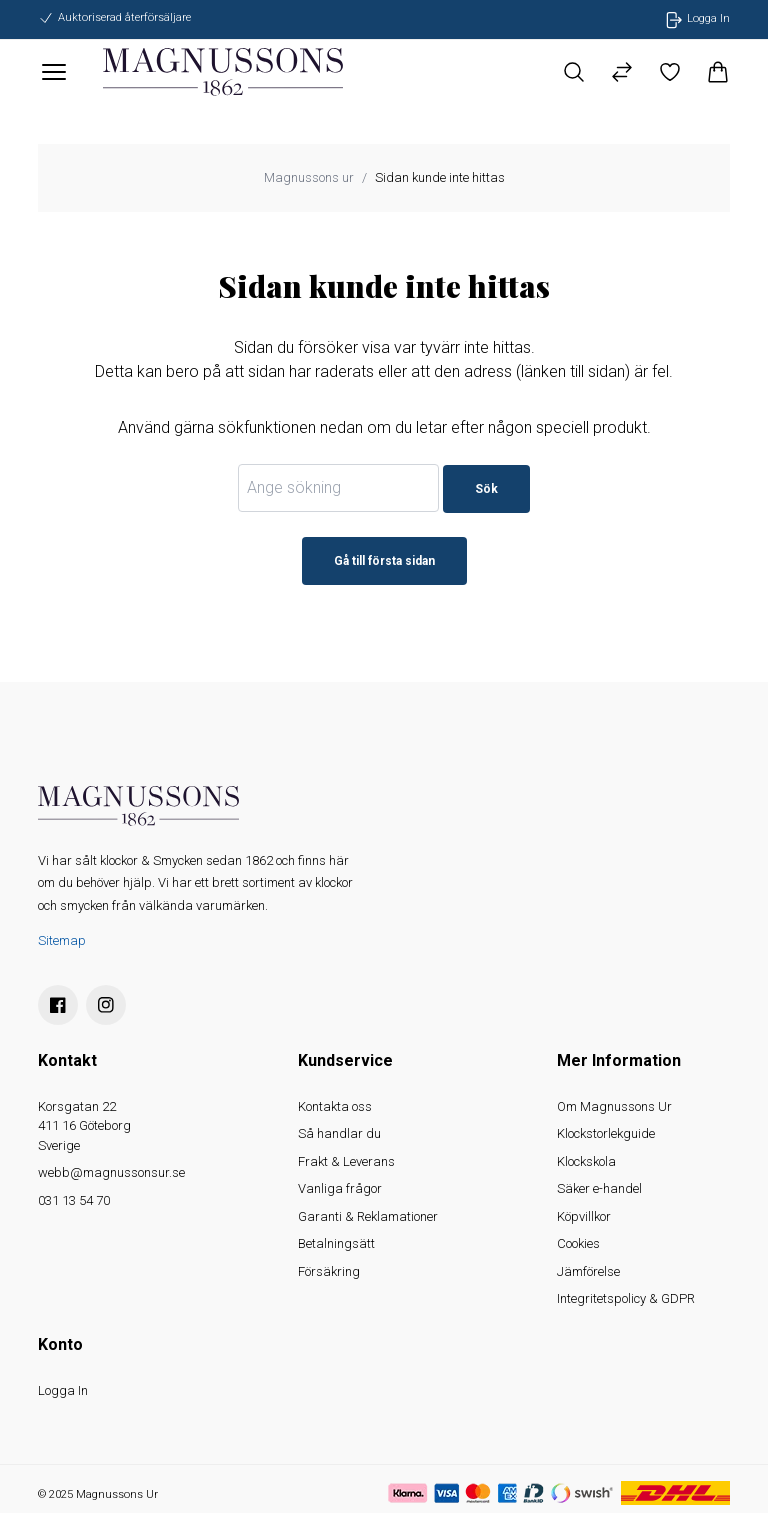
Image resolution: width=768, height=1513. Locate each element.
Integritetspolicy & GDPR (626, 1298)
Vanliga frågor (340, 1188)
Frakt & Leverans (346, 1161)
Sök (486, 489)
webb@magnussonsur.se (111, 1172)
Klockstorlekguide (606, 1133)
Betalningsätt (336, 1243)
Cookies (578, 1243)
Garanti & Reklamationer (368, 1216)
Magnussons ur (309, 177)
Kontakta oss (335, 1106)
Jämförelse (588, 1271)
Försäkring (329, 1271)
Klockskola (586, 1161)
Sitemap (62, 940)
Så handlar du (339, 1133)
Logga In (63, 1390)
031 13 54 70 (74, 1200)
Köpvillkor (584, 1216)
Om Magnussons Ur (614, 1106)
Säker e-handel (599, 1188)
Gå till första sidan (384, 561)
